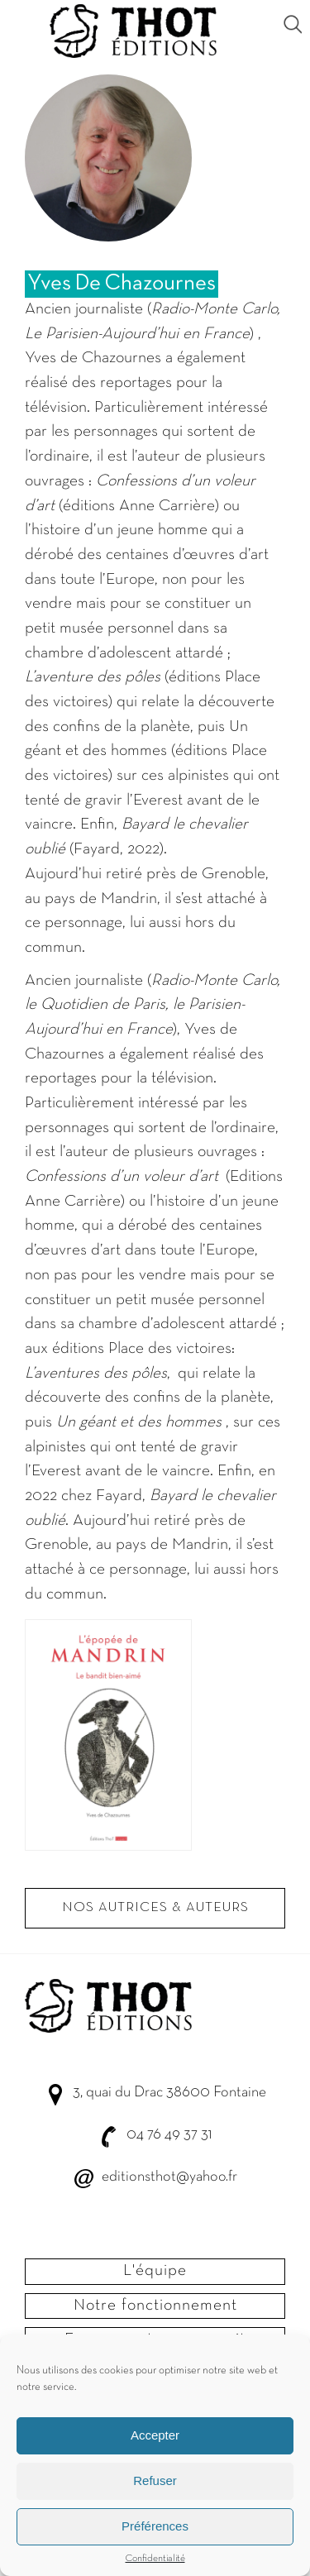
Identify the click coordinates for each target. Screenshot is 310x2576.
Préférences (155, 2540)
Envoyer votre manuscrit (155, 2339)
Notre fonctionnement (155, 2305)
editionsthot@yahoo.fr (169, 2177)
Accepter (155, 2449)
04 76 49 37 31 (169, 2135)
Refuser (155, 2495)
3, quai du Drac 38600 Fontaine (169, 2093)
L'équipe (155, 2270)
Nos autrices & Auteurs (155, 1908)
